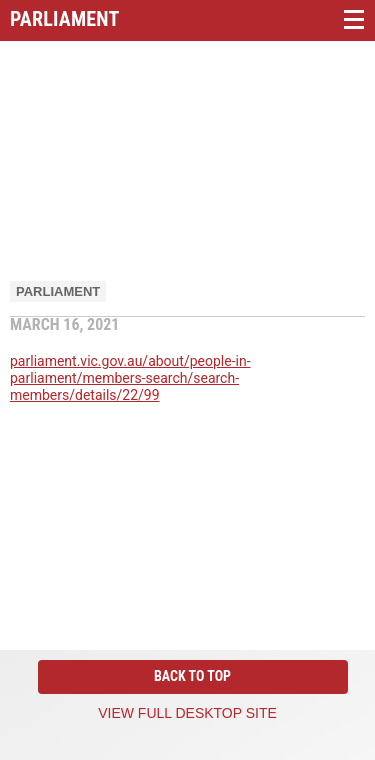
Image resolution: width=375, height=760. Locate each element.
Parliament (58, 291)
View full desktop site (187, 713)
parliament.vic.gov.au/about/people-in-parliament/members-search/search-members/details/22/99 (130, 378)
